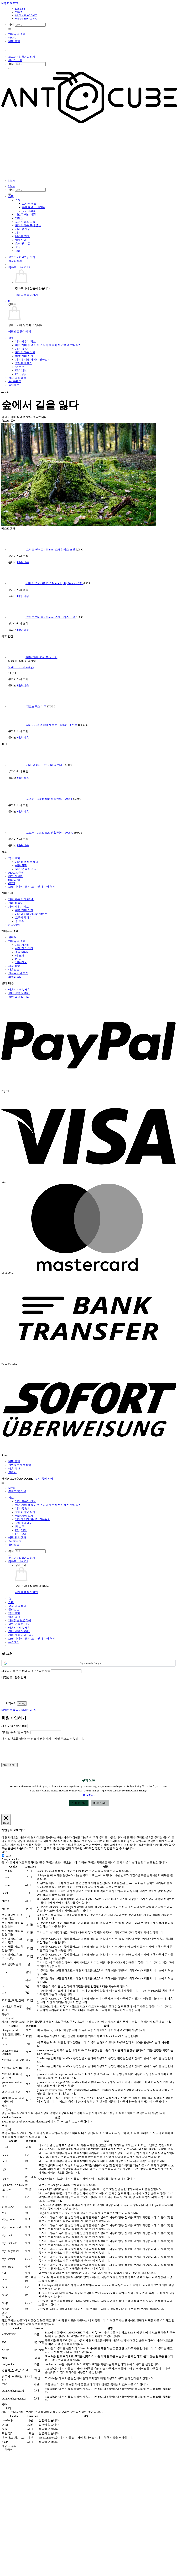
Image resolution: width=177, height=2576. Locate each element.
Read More (89, 1795)
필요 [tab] (4, 1851)
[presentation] (27, 1689)
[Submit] (9, 28)
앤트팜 (19, 218)
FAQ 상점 (21, 374)
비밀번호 (13, 1677)
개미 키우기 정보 (25, 341)
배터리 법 (14, 879)
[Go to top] (2, 1483)
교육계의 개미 (23, 363)
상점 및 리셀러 (17, 377)
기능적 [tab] (5, 2014)
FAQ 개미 (21, 370)
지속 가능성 (22, 944)
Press (18, 959)
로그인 (22, 1703)
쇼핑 (11, 196)
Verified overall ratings (21, 667)
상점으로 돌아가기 (26, 294)
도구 (18, 247)
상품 (18, 250)
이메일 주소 (15, 1732)
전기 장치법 (15, 876)
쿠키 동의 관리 (44, 1478)
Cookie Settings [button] (139, 1790)
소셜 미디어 (22, 951)
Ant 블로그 (14, 381)
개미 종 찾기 (22, 348)
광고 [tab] (4, 2313)
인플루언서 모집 (18, 973)
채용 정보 (21, 962)
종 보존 (19, 366)
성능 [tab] (4, 2105)
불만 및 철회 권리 (26, 869)
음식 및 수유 (22, 243)
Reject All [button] (100, 1803)
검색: (11, 24)
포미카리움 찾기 (25, 352)
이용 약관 (21, 865)
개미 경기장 (22, 229)
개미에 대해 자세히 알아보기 (32, 359)
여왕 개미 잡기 (24, 355)
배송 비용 (23, 562)
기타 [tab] (4, 2404)
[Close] (6, 1819)
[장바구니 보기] (18, 1561)
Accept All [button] (79, 1803)
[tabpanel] (88, 1937)
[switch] (3, 2018)
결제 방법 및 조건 (19, 993)
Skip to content (9, 2)
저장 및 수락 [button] (9, 2446)
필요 (8, 1855)
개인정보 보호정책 (26, 861)
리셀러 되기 (15, 976)
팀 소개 (19, 955)
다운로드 (13, 969)
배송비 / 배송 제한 (19, 989)
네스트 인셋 (22, 236)
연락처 (12, 37)
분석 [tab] (4, 2125)
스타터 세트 (29, 203)
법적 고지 (14, 41)
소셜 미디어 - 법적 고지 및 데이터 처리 (31, 886)
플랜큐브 (13, 384)
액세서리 (20, 239)
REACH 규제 (16, 872)
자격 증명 (14, 965)
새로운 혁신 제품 (25, 214)
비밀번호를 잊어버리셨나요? (18, 1709)
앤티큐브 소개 (16, 34)
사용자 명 (14, 1725)
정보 (11, 337)
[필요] (3, 1855)
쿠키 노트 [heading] (88, 1780)
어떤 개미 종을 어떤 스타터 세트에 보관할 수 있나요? (47, 345)
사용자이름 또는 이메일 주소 (25, 1670)
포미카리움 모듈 (25, 221)
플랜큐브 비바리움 (33, 207)
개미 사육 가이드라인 (21, 899)
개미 (18, 232)
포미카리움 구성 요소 (28, 225)
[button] (21, 56)
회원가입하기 (9, 1764)
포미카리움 (29, 210)
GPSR (11, 883)
